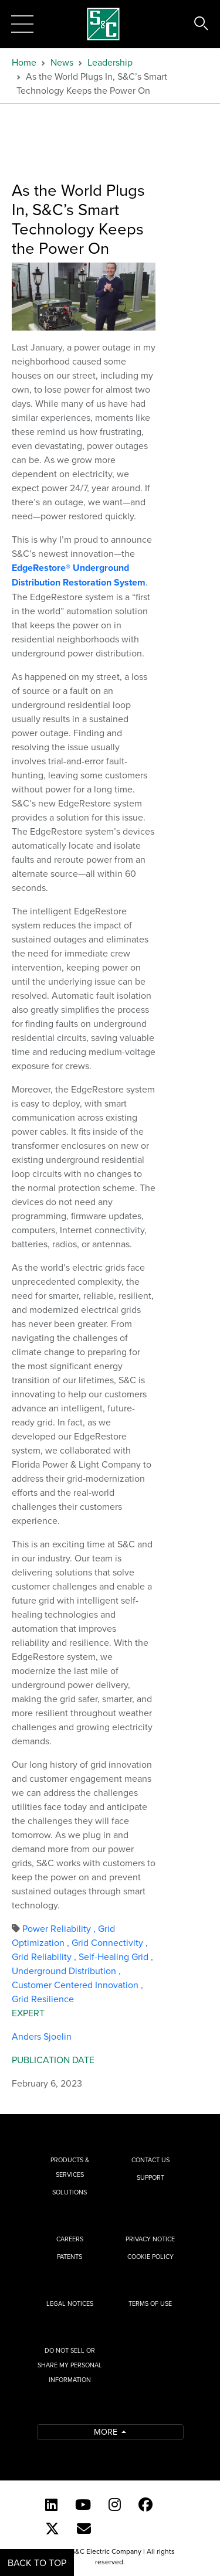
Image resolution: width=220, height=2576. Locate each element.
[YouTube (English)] (83, 2504)
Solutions (69, 2192)
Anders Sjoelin (42, 2036)
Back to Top (37, 2562)
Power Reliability (60, 1928)
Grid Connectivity (110, 1942)
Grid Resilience (43, 1998)
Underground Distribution (66, 1970)
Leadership (110, 62)
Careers (69, 2239)
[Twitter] (52, 2528)
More (107, 2431)
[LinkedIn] (51, 2504)
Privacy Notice (150, 2239)
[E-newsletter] (84, 2528)
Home (24, 62)
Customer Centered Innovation (77, 1984)
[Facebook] (145, 2504)
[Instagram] (115, 2504)
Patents (69, 2256)
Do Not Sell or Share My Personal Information (70, 2365)
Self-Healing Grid (116, 1956)
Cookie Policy (150, 2256)
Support (150, 2177)
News (61, 62)
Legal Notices (69, 2303)
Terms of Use (150, 2303)
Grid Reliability (45, 1956)
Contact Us (150, 2160)
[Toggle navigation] (22, 24)
